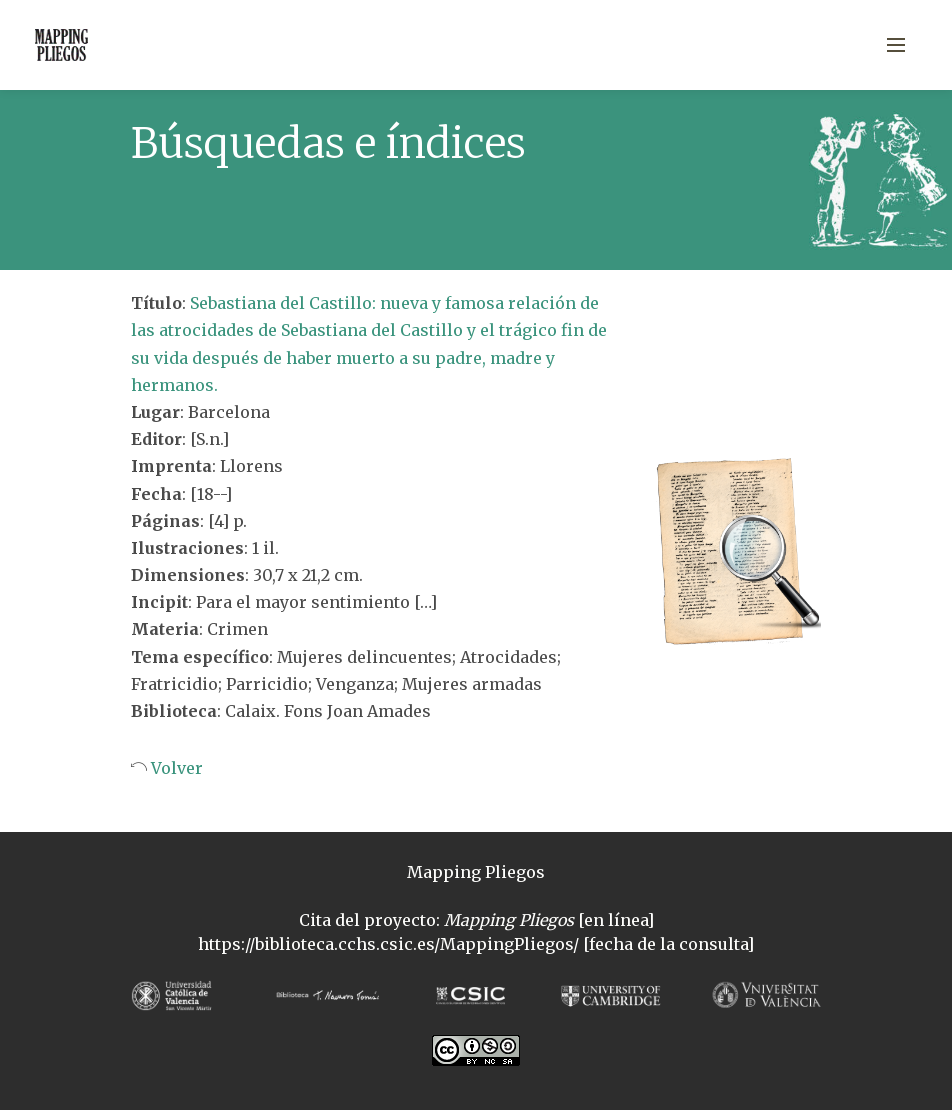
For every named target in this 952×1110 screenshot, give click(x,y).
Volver (175, 768)
